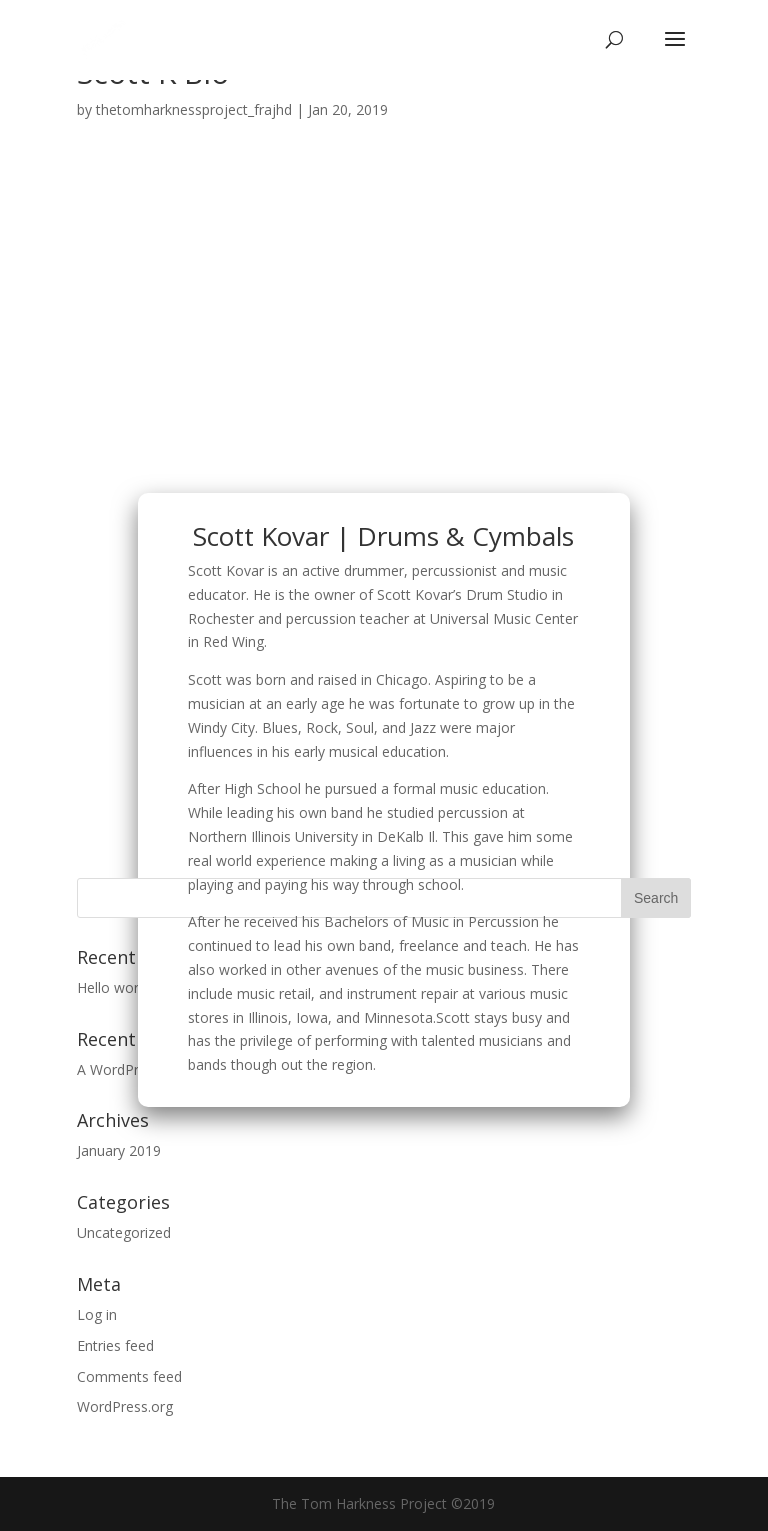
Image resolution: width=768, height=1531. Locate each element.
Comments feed (129, 1376)
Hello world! (115, 987)
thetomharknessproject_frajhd (194, 109)
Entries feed (115, 1345)
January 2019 (119, 1150)
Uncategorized (124, 1232)
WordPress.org (125, 1406)
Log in (97, 1314)
